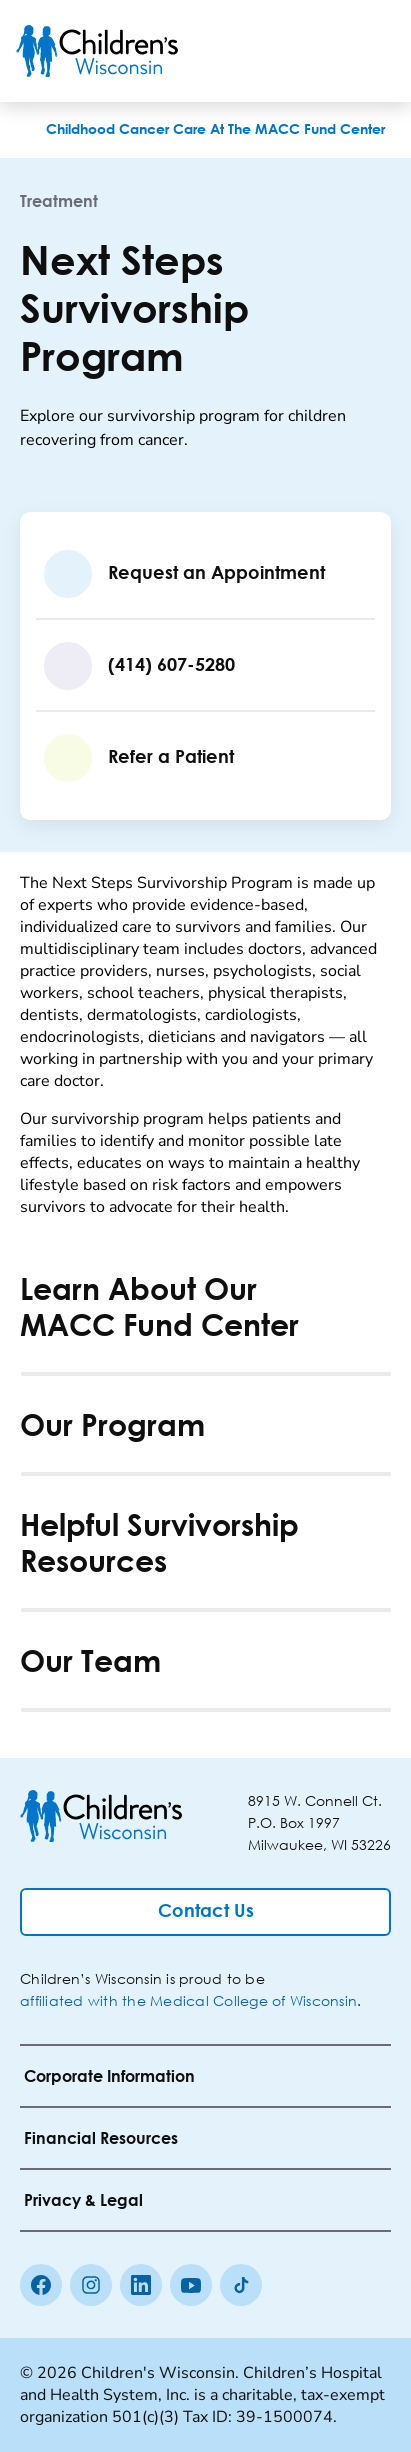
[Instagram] (91, 2285)
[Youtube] (191, 2285)
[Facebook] (41, 2285)
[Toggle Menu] (371, 51)
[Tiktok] (241, 2285)
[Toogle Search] (319, 51)
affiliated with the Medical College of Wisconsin (188, 2000)
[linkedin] (141, 2285)
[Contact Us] (205, 1912)
